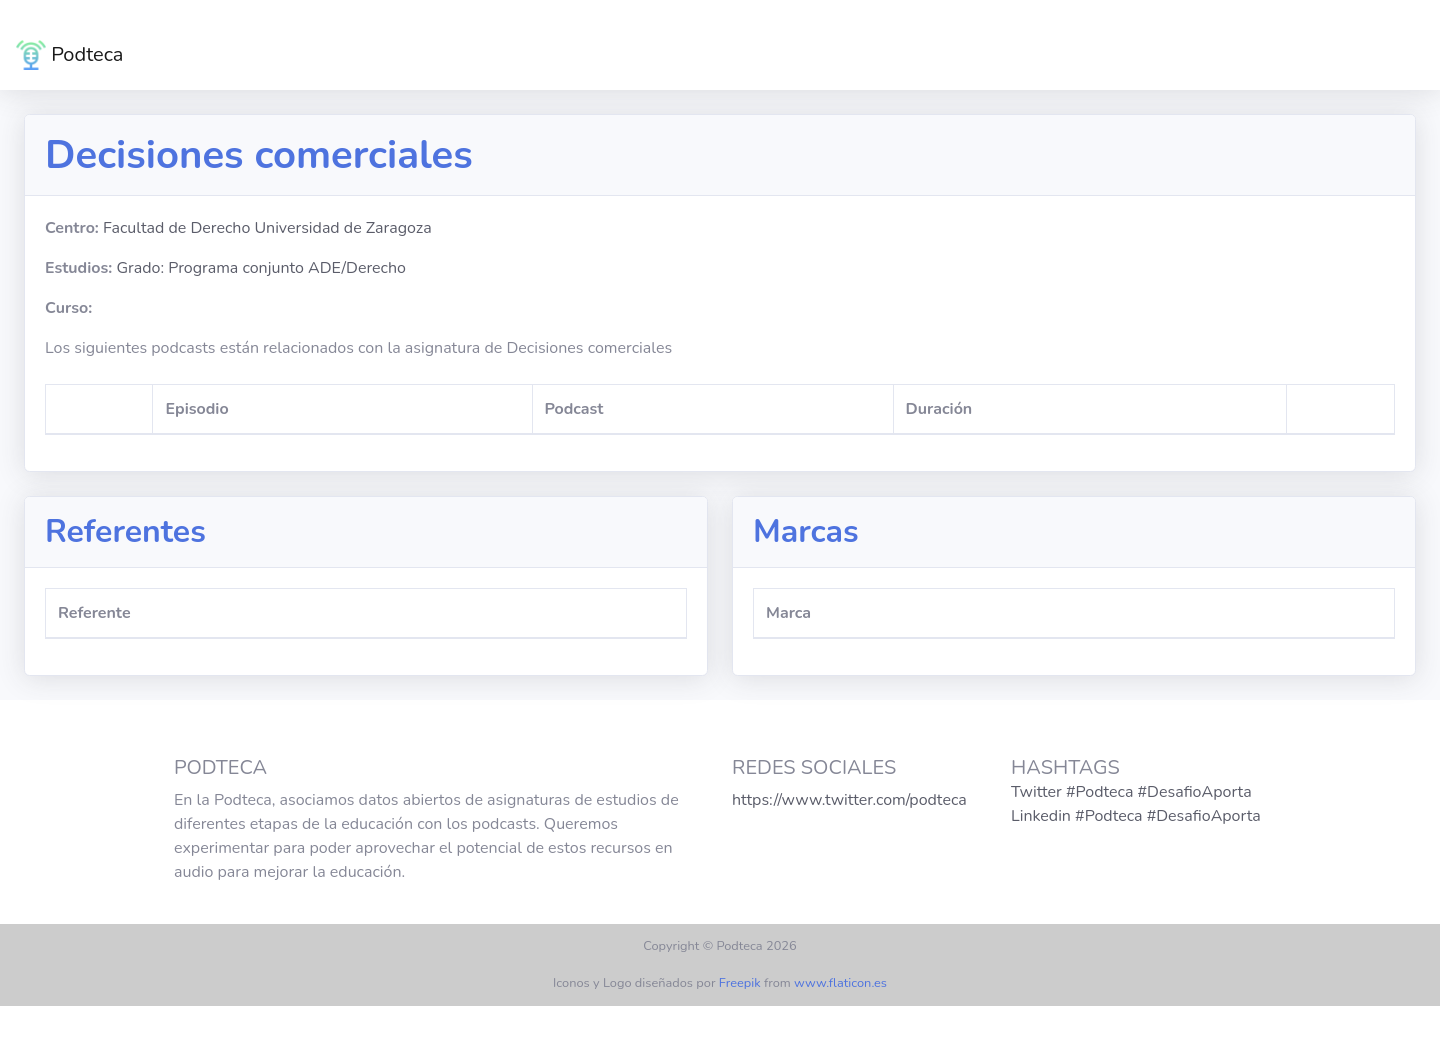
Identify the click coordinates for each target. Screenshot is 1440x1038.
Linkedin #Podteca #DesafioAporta (1136, 816)
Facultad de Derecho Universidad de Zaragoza (267, 228)
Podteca (69, 55)
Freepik (740, 983)
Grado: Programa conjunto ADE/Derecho (261, 268)
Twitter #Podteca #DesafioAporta (1131, 792)
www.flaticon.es (840, 983)
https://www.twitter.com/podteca (849, 800)
